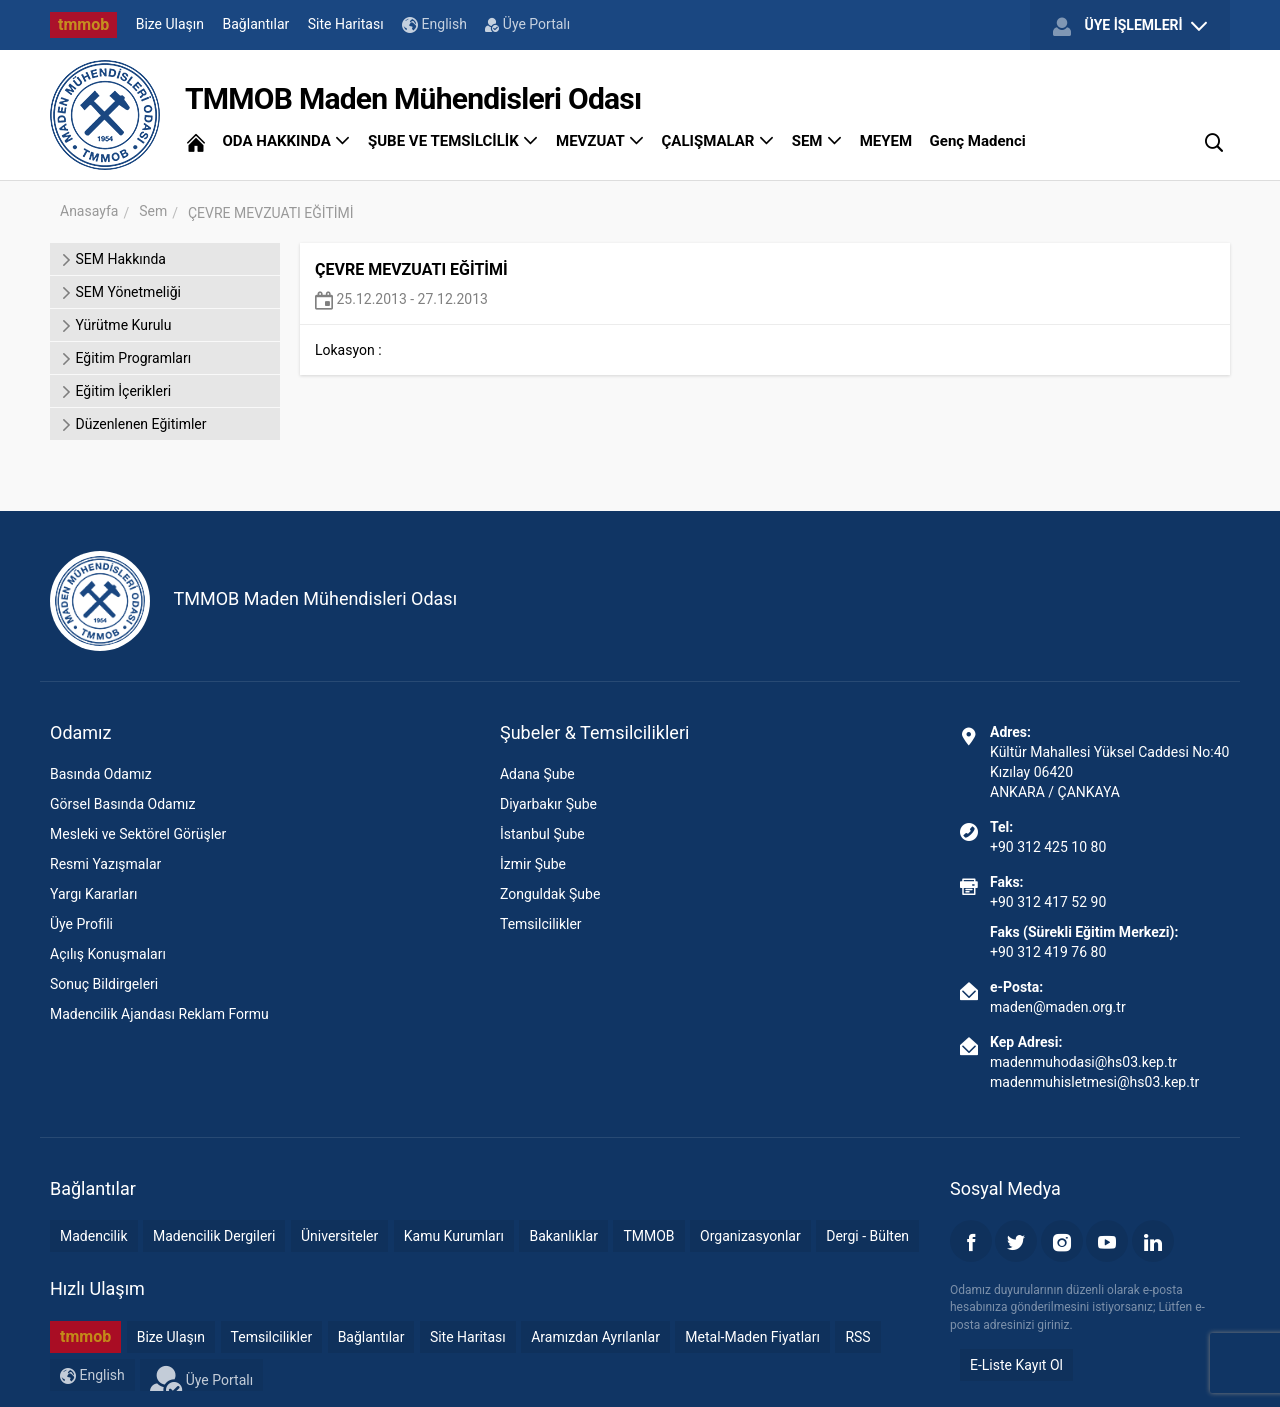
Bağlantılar (256, 24)
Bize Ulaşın (170, 24)
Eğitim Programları (125, 358)
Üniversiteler (339, 1236)
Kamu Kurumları (454, 1236)
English (434, 24)
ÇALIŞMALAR (718, 141)
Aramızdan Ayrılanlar (595, 1337)
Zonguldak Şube (550, 894)
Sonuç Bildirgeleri (104, 984)
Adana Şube (537, 774)
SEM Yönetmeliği (120, 292)
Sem (153, 211)
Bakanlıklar (563, 1236)
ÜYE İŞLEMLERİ (1130, 26)
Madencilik (94, 1236)
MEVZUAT (600, 141)
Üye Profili (81, 924)
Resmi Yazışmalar (105, 864)
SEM (817, 141)
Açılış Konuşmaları (108, 954)
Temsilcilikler (541, 924)
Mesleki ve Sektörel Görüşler (138, 834)
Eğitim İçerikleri (115, 391)
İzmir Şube (533, 864)
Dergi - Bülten (867, 1236)
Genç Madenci (978, 141)
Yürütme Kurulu (115, 325)
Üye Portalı (527, 24)
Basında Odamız (101, 774)
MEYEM (886, 141)
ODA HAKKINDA (286, 141)
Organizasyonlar (750, 1236)
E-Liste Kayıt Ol (1016, 1365)
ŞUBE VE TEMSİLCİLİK (453, 141)
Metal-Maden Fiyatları (752, 1337)
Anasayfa (89, 211)
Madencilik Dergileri (214, 1236)
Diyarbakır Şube (548, 804)
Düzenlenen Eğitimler (133, 424)
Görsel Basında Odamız (122, 804)
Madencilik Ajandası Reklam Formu (159, 1014)
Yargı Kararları (93, 894)
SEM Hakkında (113, 259)
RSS (857, 1337)
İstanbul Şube (542, 834)
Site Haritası (346, 24)
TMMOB (648, 1236)
